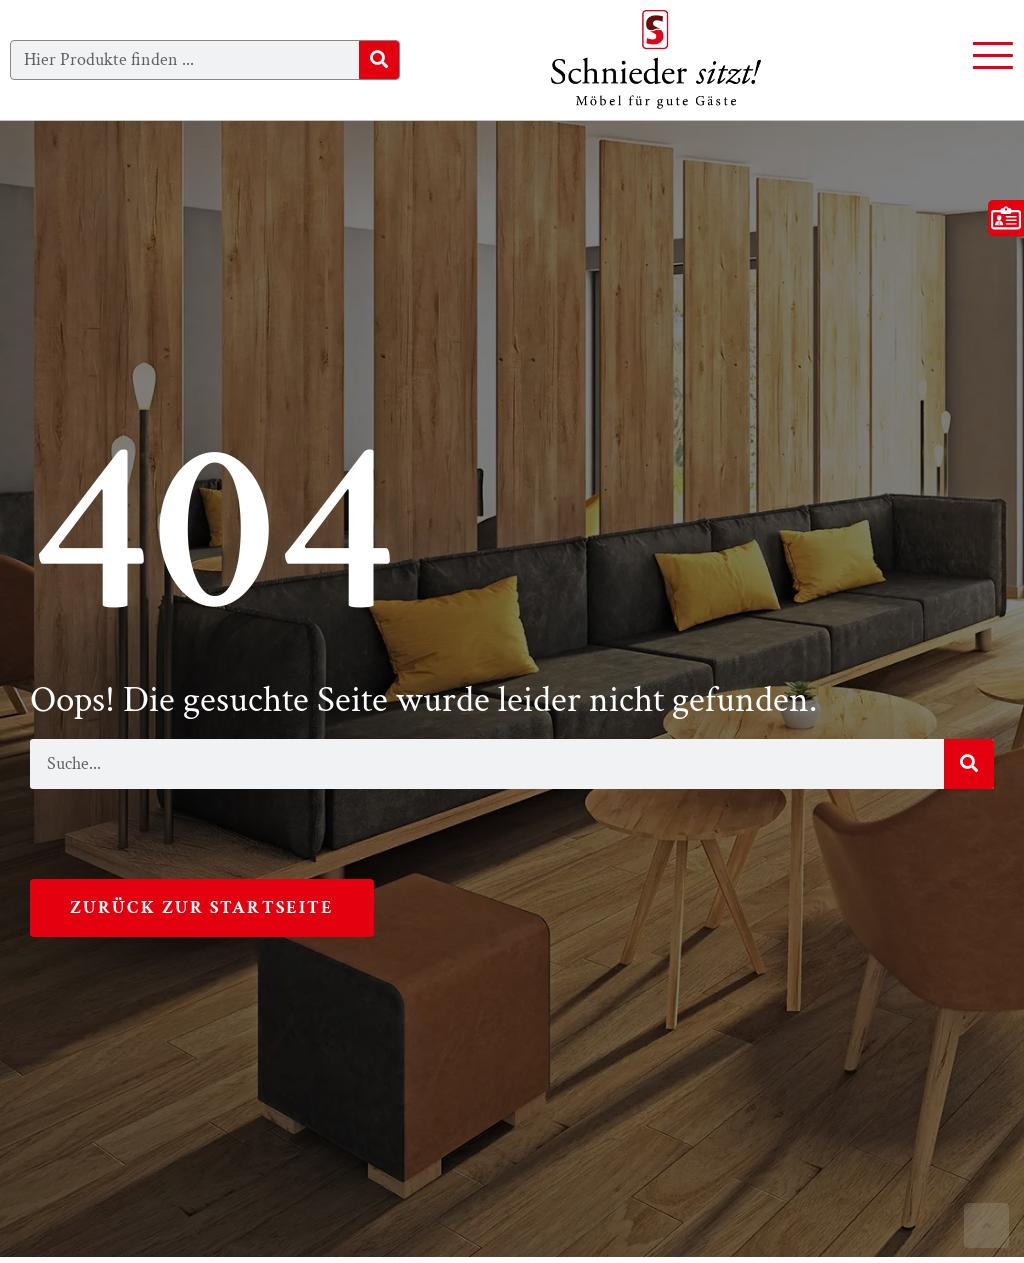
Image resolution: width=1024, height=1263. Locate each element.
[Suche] (379, 60)
